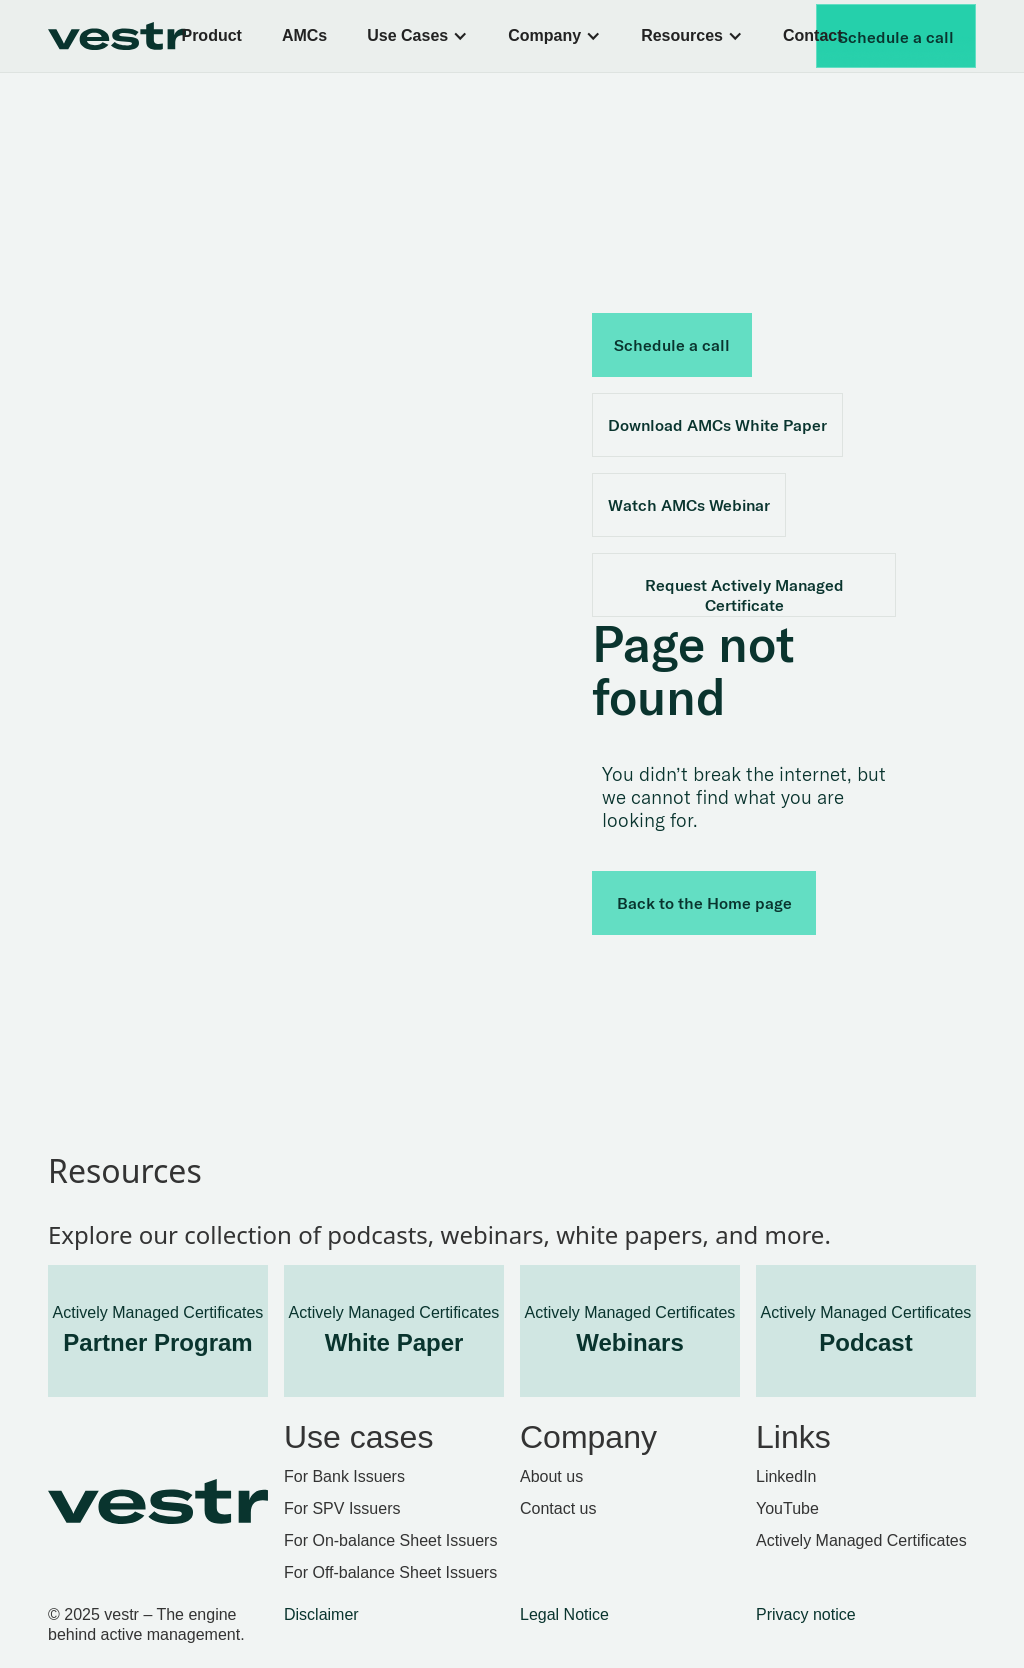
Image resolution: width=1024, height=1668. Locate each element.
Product (211, 35)
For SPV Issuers (342, 1508)
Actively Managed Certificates (861, 1540)
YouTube (787, 1508)
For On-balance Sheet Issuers (390, 1540)
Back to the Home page (704, 903)
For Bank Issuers (344, 1476)
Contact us (558, 1508)
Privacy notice (806, 1614)
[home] (134, 36)
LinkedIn (786, 1476)
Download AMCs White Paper (717, 425)
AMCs (304, 35)
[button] (417, 36)
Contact (813, 35)
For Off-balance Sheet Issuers (390, 1572)
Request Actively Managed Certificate (744, 595)
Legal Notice (564, 1614)
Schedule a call (896, 37)
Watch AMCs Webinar (689, 505)
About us (551, 1476)
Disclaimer (321, 1614)
